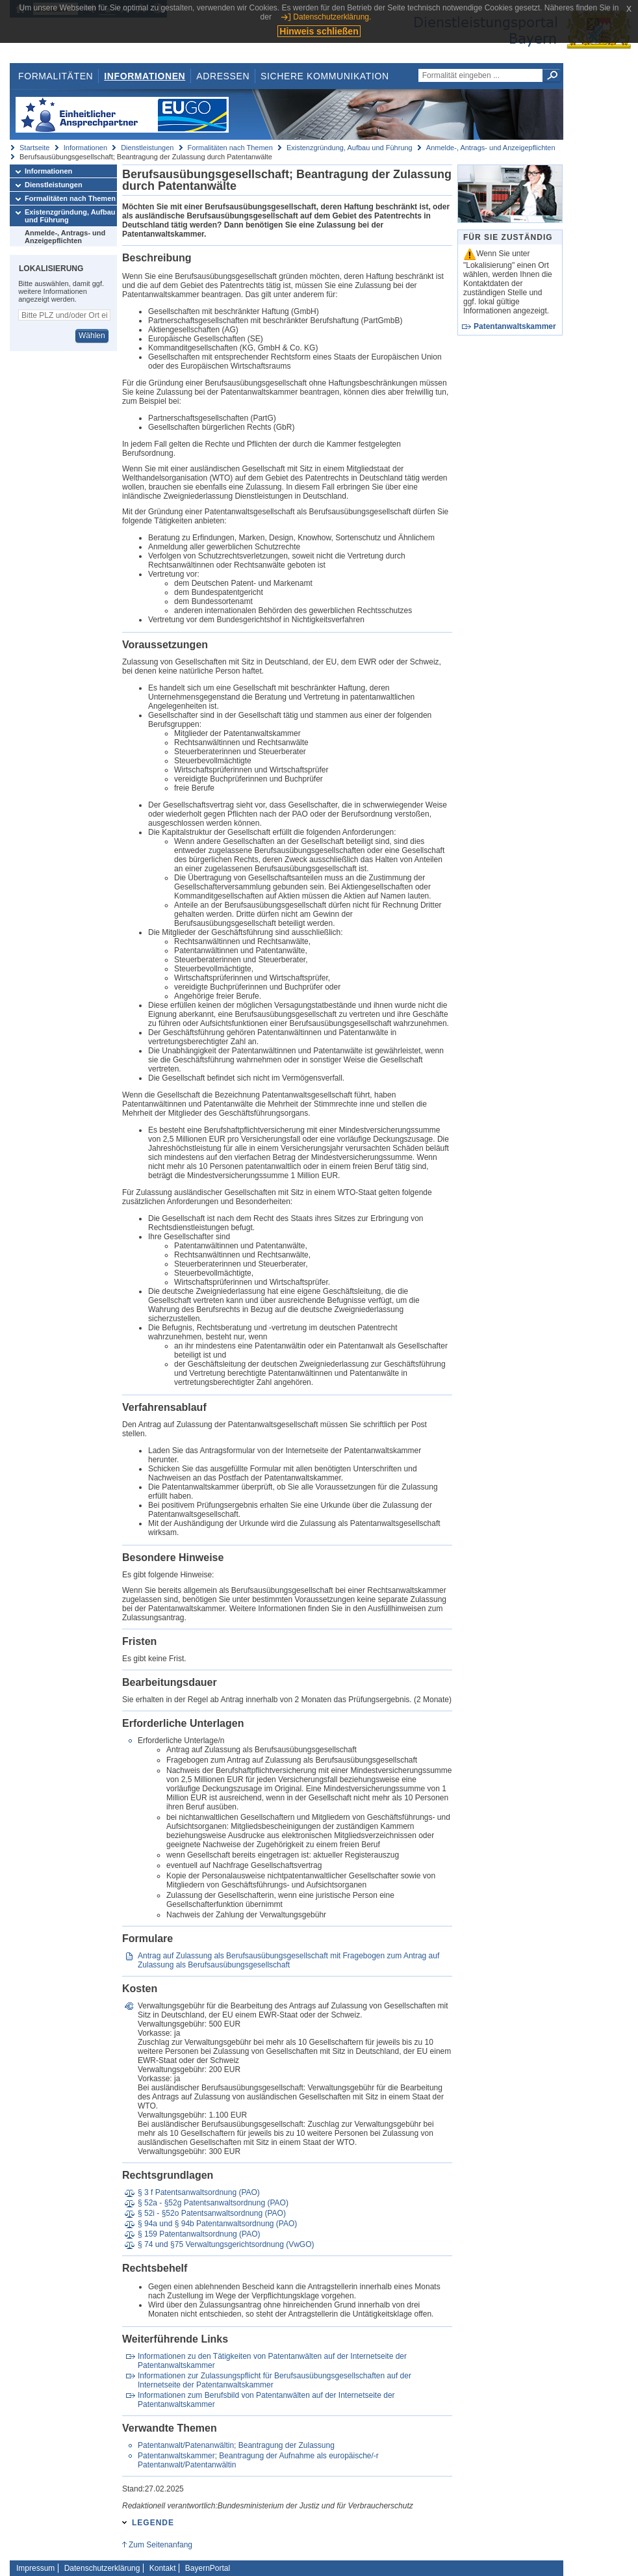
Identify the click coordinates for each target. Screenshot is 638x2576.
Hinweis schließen (318, 31)
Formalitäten (55, 76)
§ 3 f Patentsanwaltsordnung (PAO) (199, 2192)
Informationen (144, 76)
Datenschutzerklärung (102, 2568)
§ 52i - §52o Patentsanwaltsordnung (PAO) (212, 2213)
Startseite (34, 147)
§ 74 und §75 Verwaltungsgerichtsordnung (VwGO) (226, 2244)
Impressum (35, 2568)
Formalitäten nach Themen (230, 147)
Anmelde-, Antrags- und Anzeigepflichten (490, 147)
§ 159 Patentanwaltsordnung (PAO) (199, 2234)
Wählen (92, 335)
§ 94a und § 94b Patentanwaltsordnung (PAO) (217, 2223)
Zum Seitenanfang (160, 2544)
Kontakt (162, 2568)
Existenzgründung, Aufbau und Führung (350, 147)
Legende (153, 2522)
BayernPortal (207, 2568)
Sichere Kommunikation (325, 76)
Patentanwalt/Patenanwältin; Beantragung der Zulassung (236, 2445)
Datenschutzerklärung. (332, 16)
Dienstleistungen (147, 147)
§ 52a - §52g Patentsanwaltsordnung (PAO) (213, 2202)
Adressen (222, 76)
